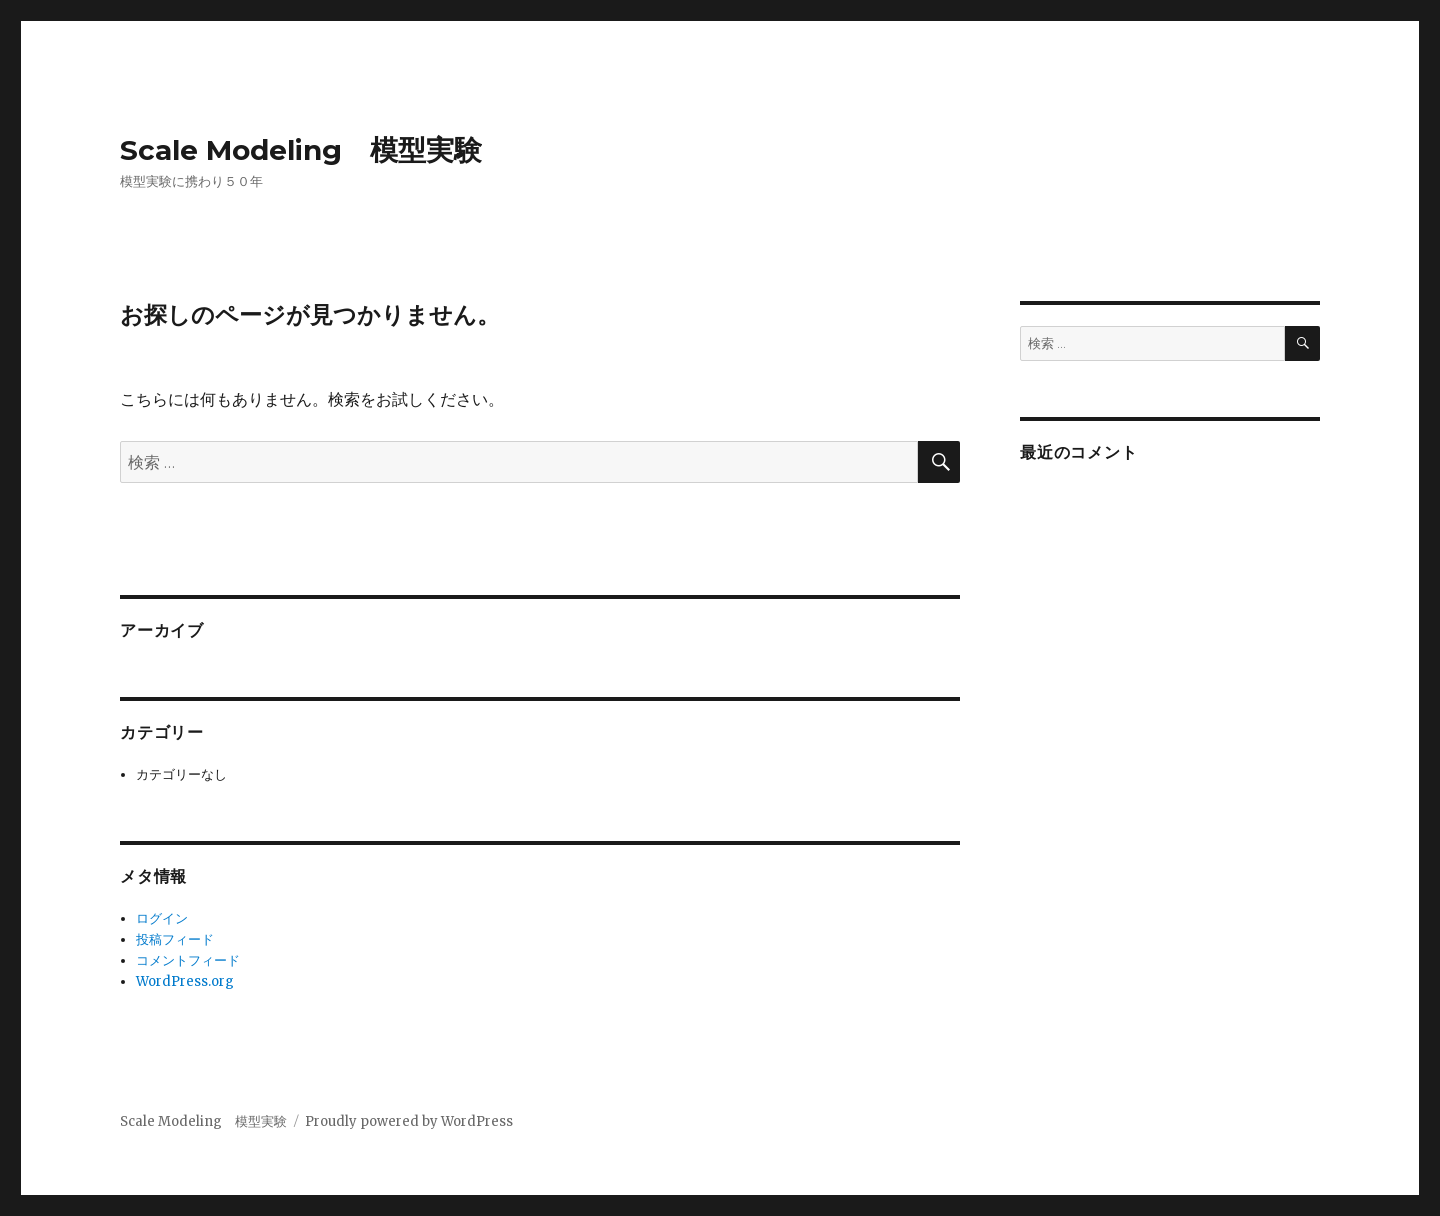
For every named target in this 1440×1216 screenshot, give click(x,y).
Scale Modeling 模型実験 (301, 150)
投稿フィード (175, 939)
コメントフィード (188, 960)
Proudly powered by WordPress (409, 1121)
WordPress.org (185, 981)
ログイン (162, 918)
